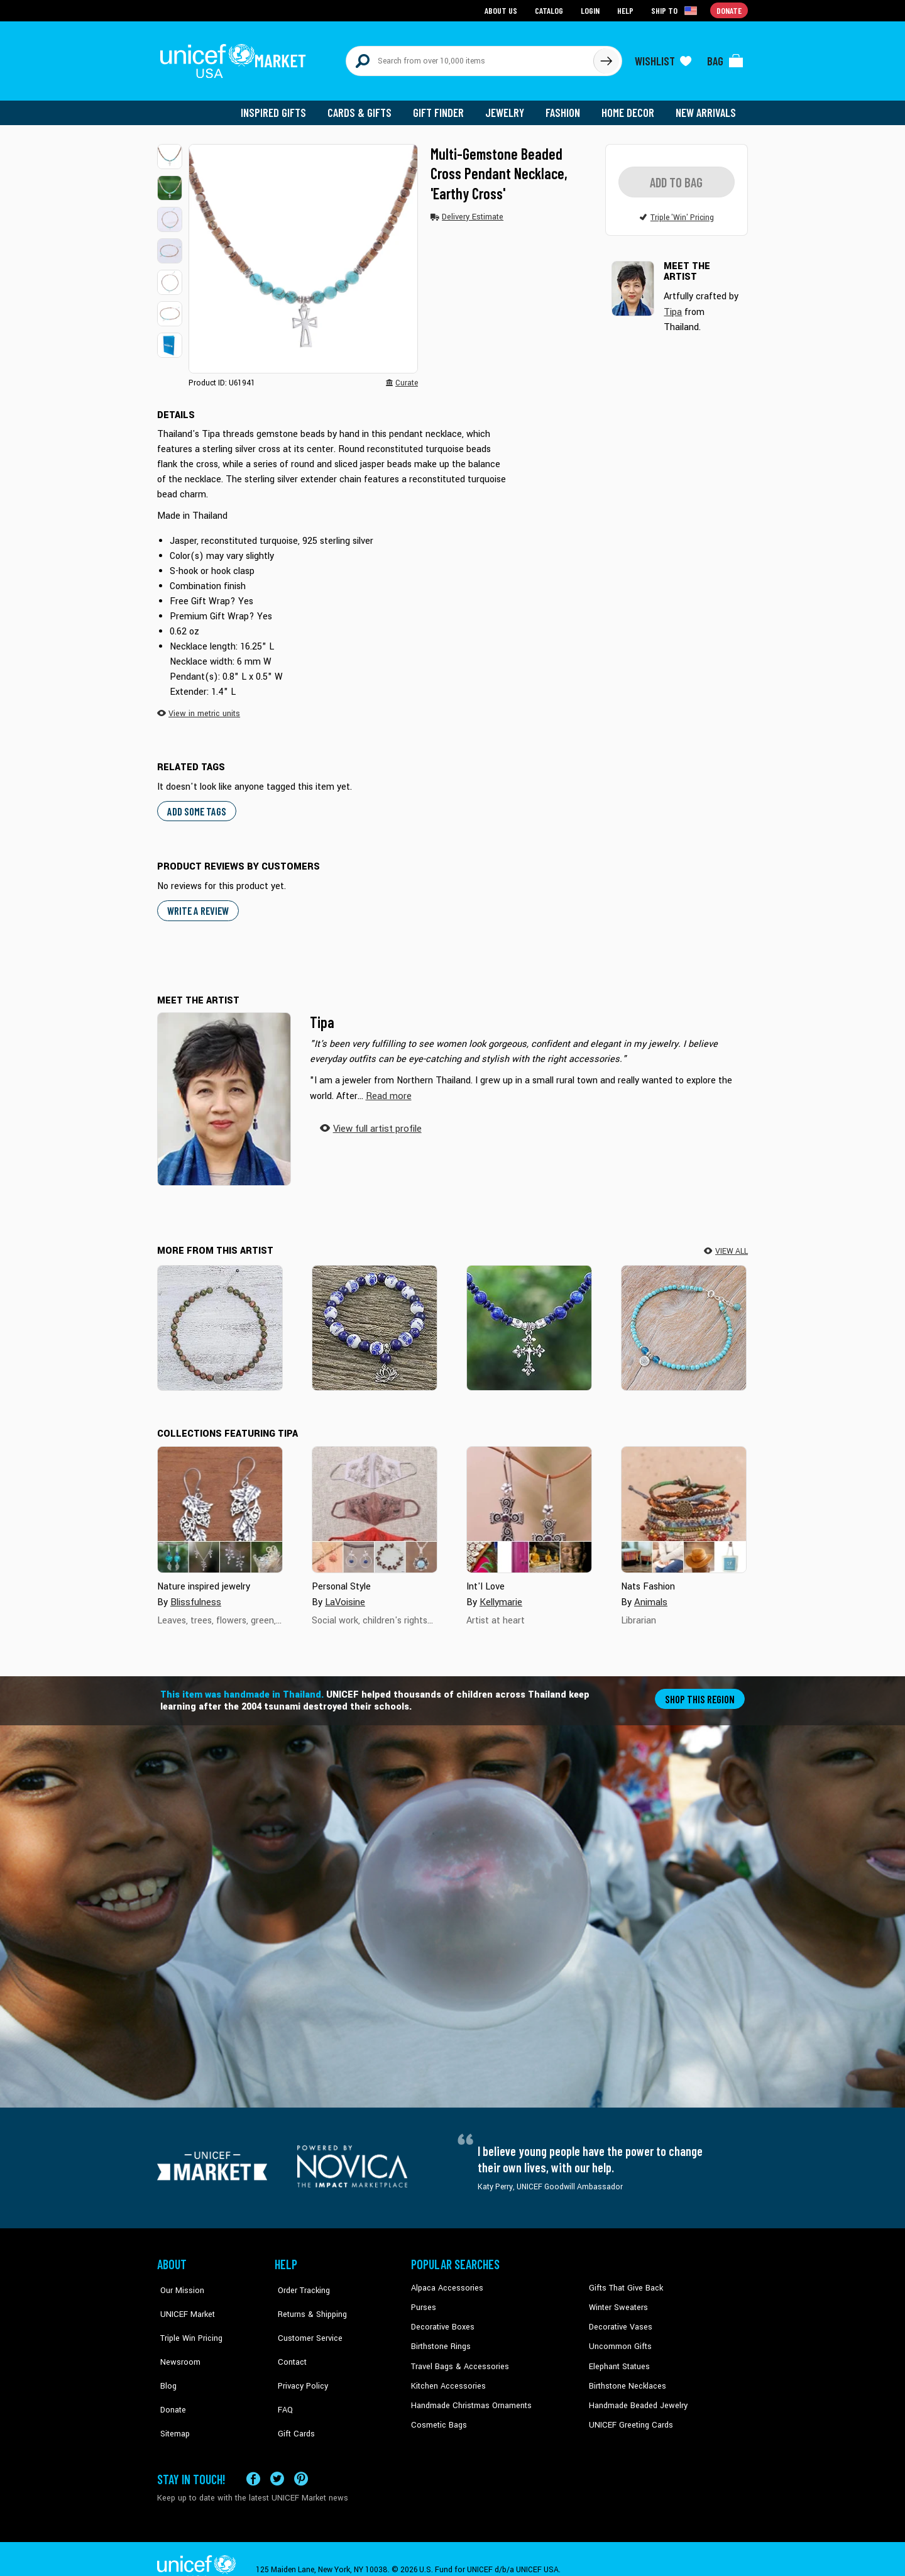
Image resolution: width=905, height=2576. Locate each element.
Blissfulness (194, 1594)
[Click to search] (605, 57)
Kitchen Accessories (446, 2377)
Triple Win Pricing (187, 2319)
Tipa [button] (673, 305)
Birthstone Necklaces (625, 2377)
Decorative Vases (619, 2319)
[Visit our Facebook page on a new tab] (253, 2457)
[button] (169, 150)
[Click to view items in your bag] (725, 58)
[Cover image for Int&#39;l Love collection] (529, 1502)
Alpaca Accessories (445, 2281)
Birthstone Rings (440, 2339)
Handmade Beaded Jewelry (635, 2396)
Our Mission (178, 2281)
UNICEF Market (182, 2300)
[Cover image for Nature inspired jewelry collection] (220, 1502)
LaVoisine (344, 1594)
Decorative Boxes (441, 2319)
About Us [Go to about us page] (503, 9)
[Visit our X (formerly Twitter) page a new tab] (277, 2457)
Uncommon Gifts (619, 2339)
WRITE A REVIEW (197, 904)
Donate (169, 2377)
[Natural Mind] (220, 1320)
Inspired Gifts (282, 107)
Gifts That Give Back (624, 2281)
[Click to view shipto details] (676, 10)
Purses (423, 2300)
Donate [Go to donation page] (729, 9)
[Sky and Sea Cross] (529, 1320)
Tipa (322, 1015)
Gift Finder (444, 107)
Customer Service (305, 2319)
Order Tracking (300, 2281)
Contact (288, 2339)
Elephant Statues (618, 2357)
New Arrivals (706, 107)
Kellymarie (501, 1594)
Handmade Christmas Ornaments (469, 2396)
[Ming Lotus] (374, 1320)
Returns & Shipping (308, 2300)
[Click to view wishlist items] (663, 57)
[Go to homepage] (235, 58)
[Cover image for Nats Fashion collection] (684, 1502)
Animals (650, 1594)
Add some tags (195, 804)
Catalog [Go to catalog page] (550, 9)
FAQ (282, 2377)
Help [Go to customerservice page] (626, 9)
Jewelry (509, 107)
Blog (165, 2357)
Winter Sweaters (617, 2300)
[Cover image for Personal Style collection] (374, 1502)
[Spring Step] (684, 1320)
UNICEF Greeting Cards (628, 2415)
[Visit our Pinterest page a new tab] (301, 2457)
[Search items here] (469, 57)
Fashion (566, 107)
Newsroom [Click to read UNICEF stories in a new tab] (176, 2339)
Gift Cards (292, 2396)
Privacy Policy (299, 2357)
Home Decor (630, 107)
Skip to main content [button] (452, 0)
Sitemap (171, 2396)
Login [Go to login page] (591, 9)
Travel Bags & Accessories (457, 2357)
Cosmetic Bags (437, 2415)
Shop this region (701, 1692)
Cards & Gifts (367, 107)
